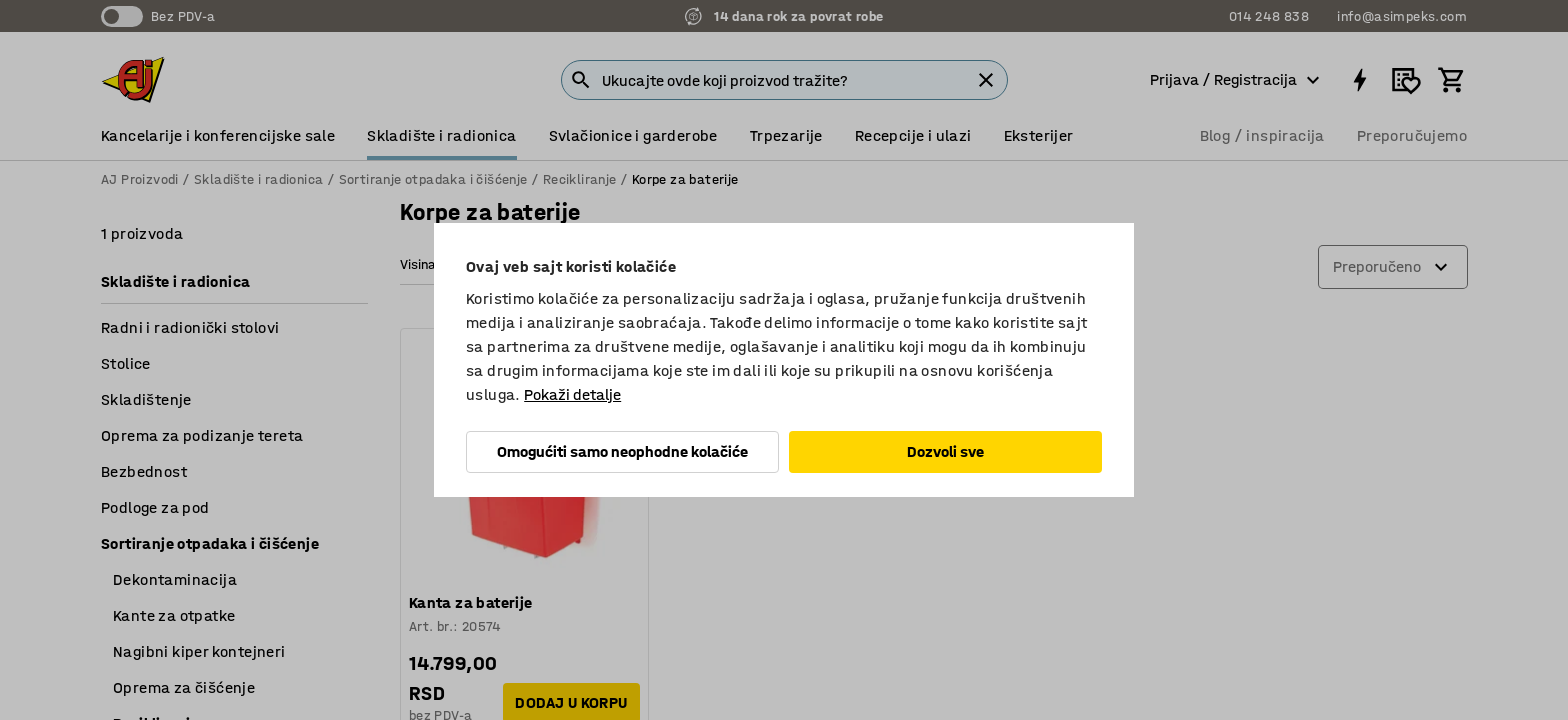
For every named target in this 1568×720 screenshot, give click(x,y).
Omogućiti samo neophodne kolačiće (622, 451)
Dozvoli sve (945, 451)
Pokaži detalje (572, 394)
